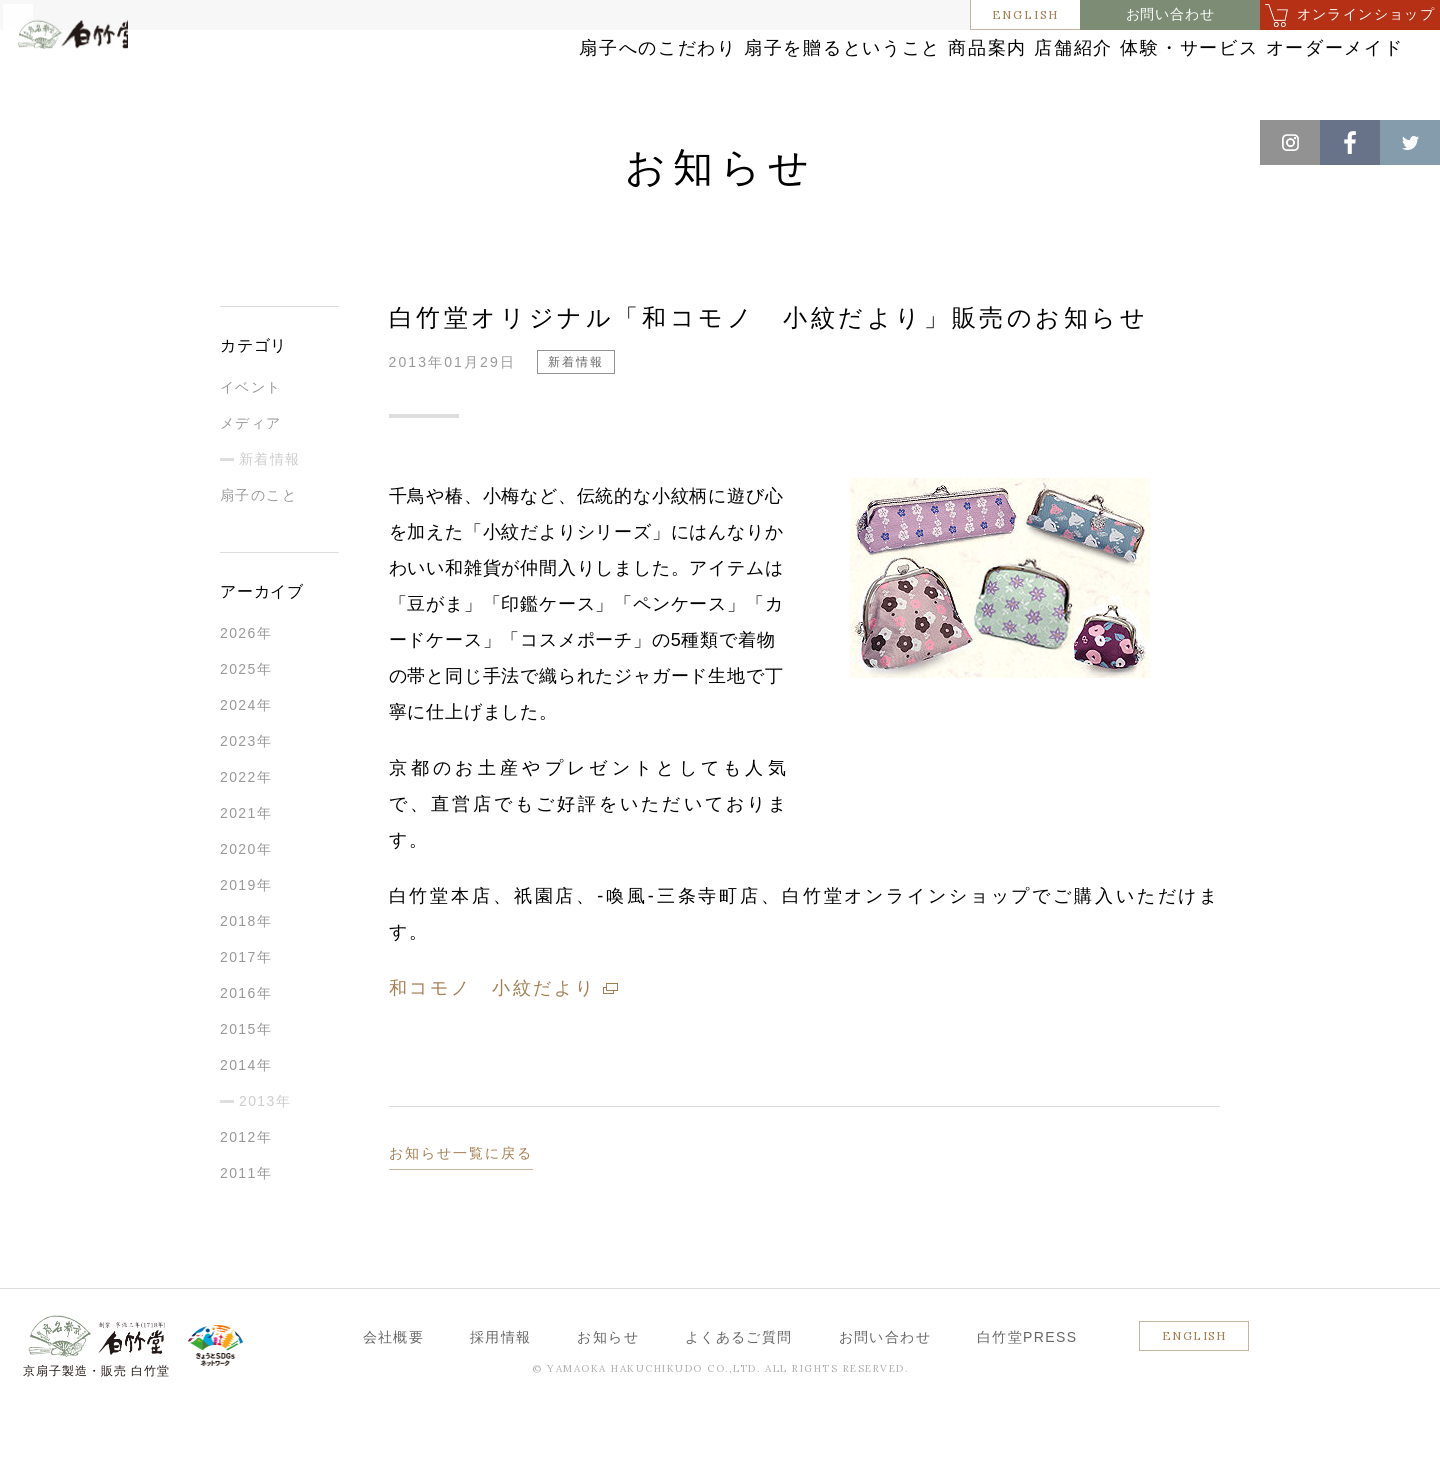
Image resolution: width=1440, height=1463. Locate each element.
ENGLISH (1026, 14)
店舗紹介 (935, 72)
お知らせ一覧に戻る (461, 1207)
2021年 (246, 867)
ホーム (49, 140)
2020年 (246, 903)
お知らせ (121, 140)
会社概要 (394, 1391)
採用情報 (501, 1391)
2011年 (246, 1227)
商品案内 (799, 72)
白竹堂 (107, 83)
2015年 (246, 1083)
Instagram (1290, 142)
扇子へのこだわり (393, 72)
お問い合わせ (1170, 14)
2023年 (246, 795)
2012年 (246, 1191)
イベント (251, 441)
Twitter (1410, 142)
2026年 (246, 687)
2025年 (246, 723)
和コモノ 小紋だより (492, 1042)
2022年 (246, 831)
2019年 (246, 939)
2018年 (246, 975)
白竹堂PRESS (1027, 1391)
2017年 (246, 1011)
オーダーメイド (1283, 72)
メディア (251, 477)
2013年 (265, 1155)
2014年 (246, 1119)
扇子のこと (258, 549)
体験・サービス (1097, 72)
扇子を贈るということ (613, 72)
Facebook (1350, 142)
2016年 (246, 1047)
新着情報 (200, 140)
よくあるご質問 (739, 1391)
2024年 (246, 759)
